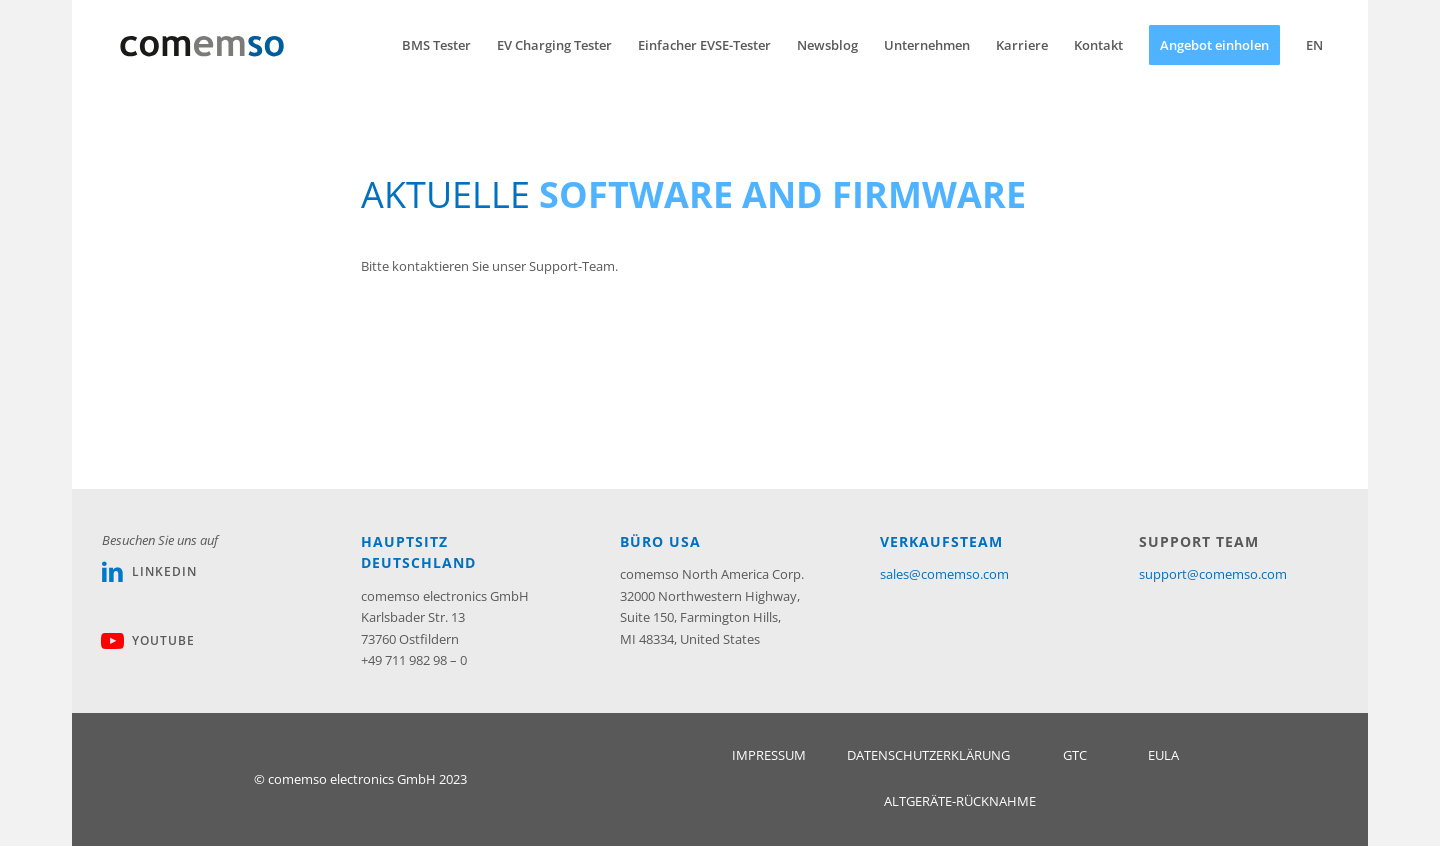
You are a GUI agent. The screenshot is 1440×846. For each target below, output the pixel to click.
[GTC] (1075, 755)
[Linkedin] (112, 572)
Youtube (163, 640)
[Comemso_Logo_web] (202, 45)
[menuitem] (436, 45)
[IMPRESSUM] (769, 755)
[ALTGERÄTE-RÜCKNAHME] (960, 801)
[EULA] (1164, 755)
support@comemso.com (1213, 574)
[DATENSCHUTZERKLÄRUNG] (928, 755)
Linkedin (164, 571)
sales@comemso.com (944, 574)
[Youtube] (112, 641)
